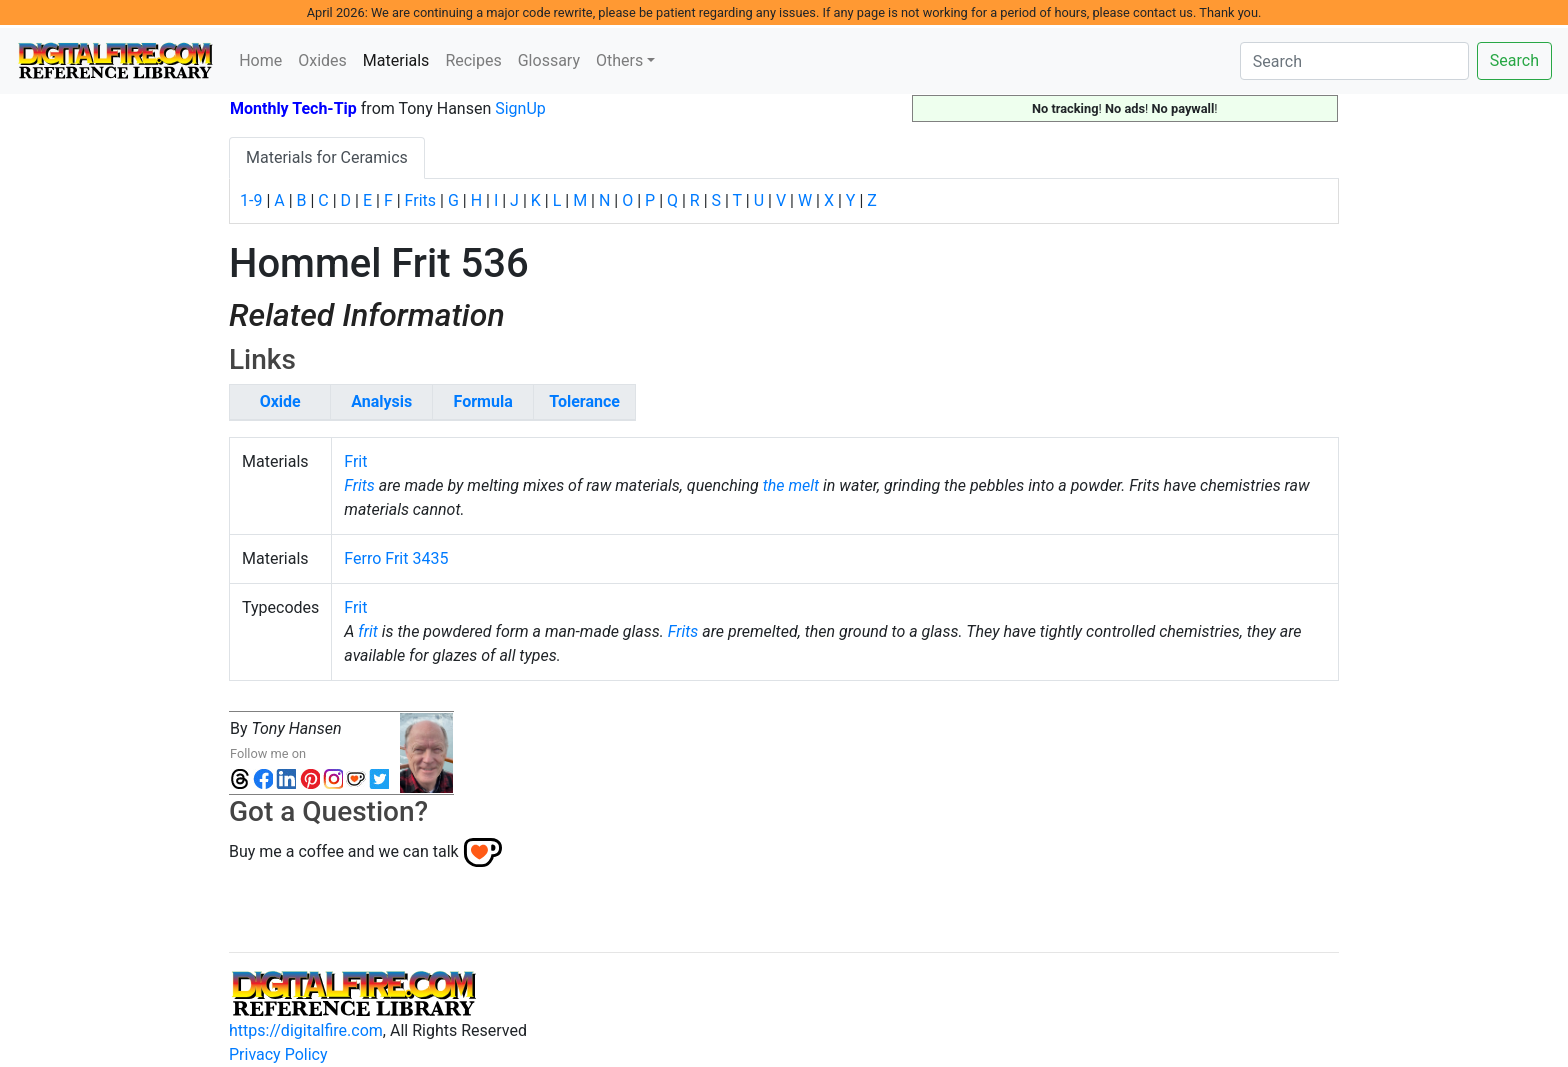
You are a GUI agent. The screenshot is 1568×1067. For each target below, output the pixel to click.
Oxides (322, 60)
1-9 (251, 200)
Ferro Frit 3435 (396, 558)
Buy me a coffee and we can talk (344, 850)
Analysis (381, 401)
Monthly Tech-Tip (293, 108)
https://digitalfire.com (306, 1030)
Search (1514, 60)
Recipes (473, 60)
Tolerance (584, 401)
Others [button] (619, 60)
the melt (791, 485)
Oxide (280, 401)
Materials (400, 59)
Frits (420, 200)
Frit (355, 461)
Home (260, 60)
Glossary (549, 60)
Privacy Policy (278, 1054)
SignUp (520, 108)
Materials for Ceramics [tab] (327, 157)
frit (368, 631)
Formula (483, 401)
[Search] (1354, 61)
